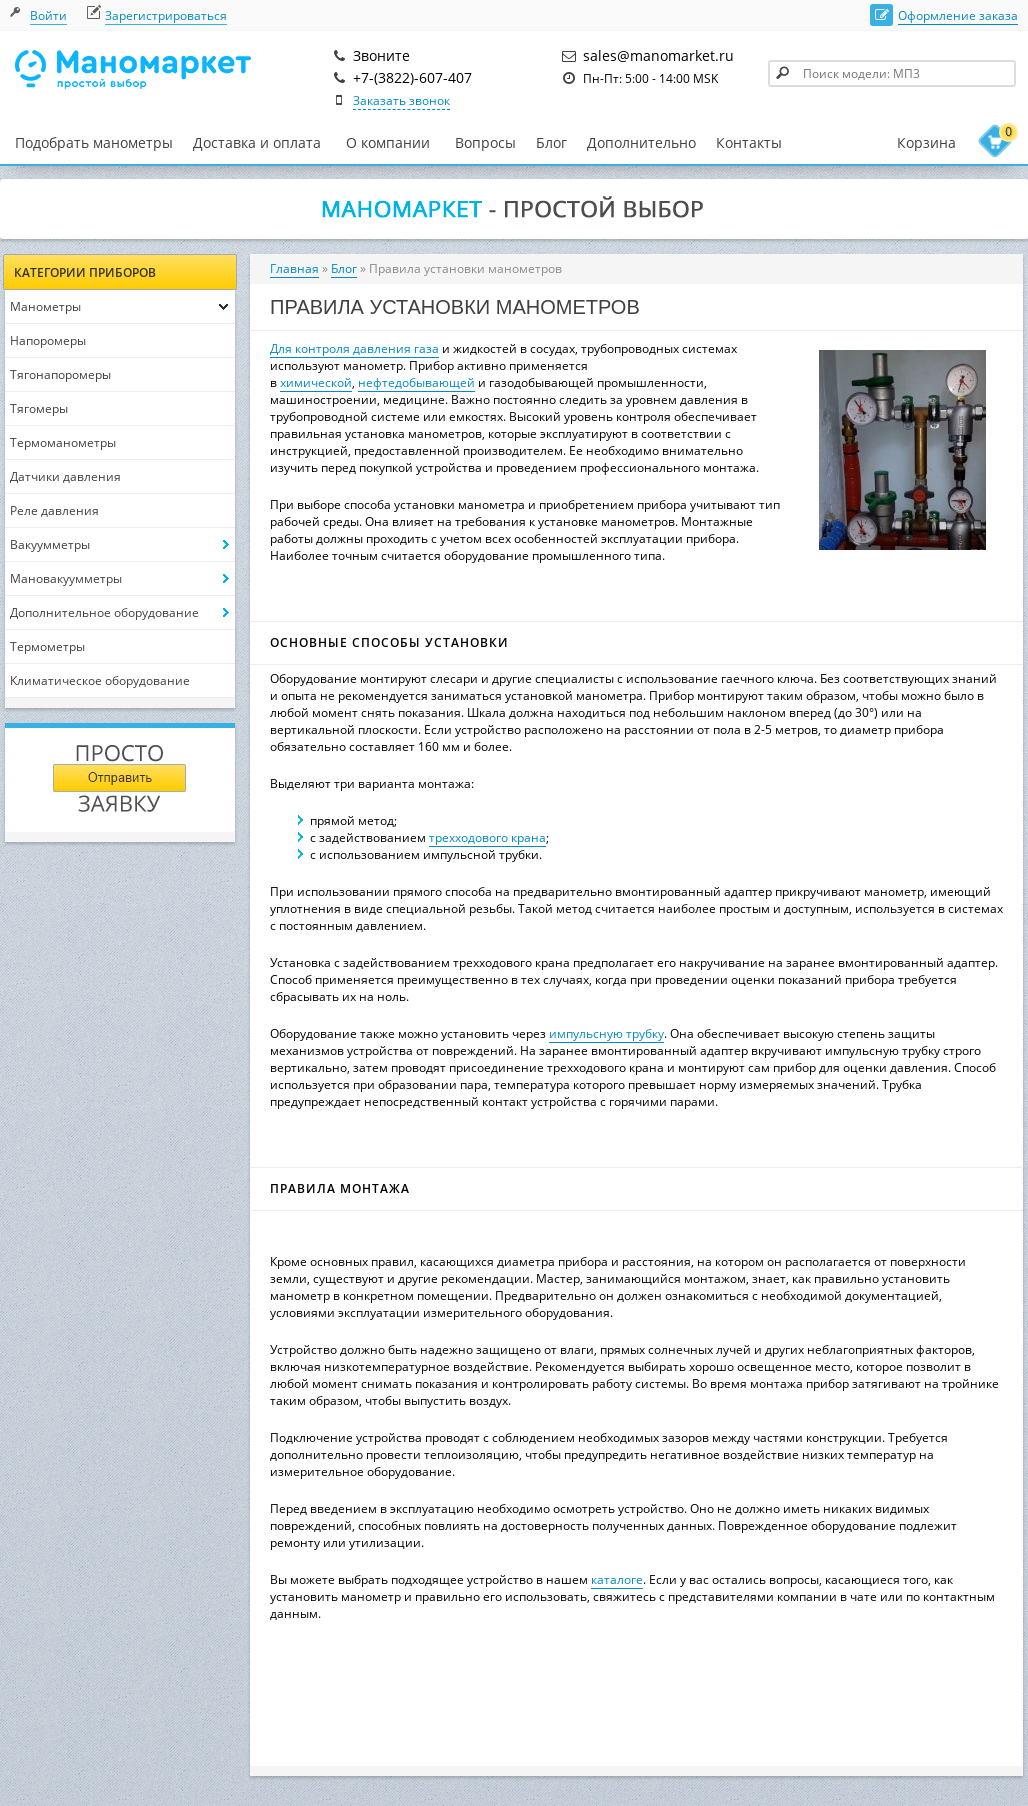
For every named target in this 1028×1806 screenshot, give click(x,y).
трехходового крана (487, 837)
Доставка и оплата (257, 142)
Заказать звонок (401, 100)
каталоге (617, 1579)
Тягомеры (39, 408)
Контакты (749, 142)
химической (316, 382)
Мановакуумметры (66, 578)
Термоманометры (63, 442)
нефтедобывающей (416, 382)
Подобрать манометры (94, 142)
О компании (388, 143)
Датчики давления (65, 476)
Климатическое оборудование (100, 680)
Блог (551, 142)
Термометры (47, 646)
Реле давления (54, 510)
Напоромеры (48, 340)
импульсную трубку (606, 1033)
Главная (294, 268)
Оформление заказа (958, 15)
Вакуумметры (50, 544)
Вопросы (485, 142)
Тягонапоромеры (60, 374)
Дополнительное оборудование (104, 612)
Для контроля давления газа (354, 348)
